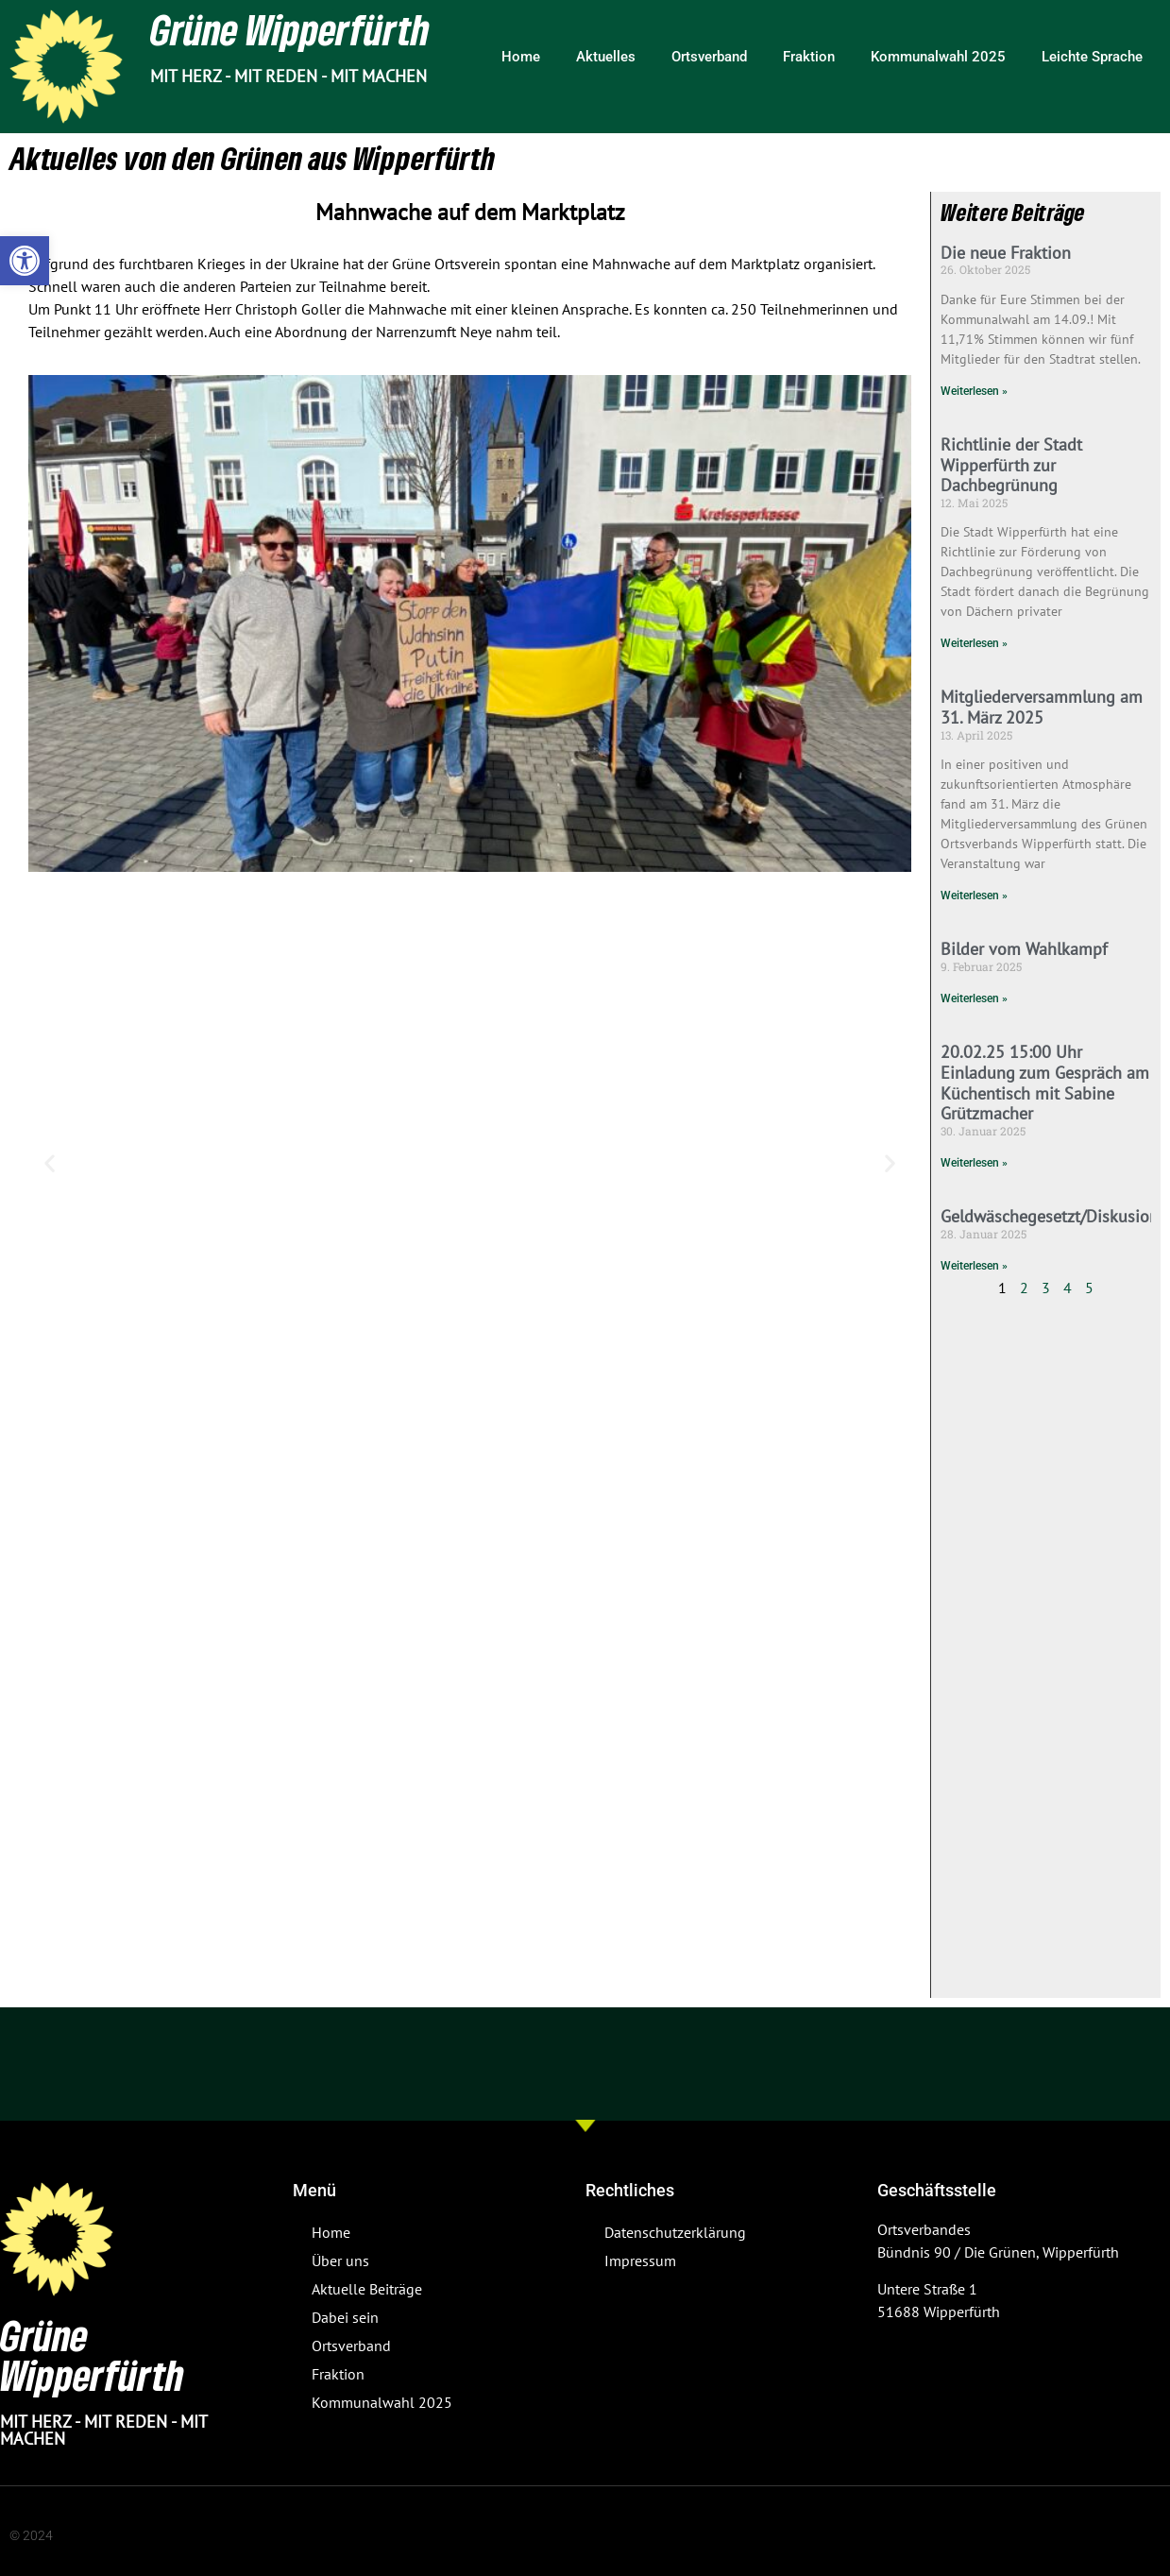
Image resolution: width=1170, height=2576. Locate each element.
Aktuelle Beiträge (367, 2288)
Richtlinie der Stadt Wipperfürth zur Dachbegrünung (1011, 465)
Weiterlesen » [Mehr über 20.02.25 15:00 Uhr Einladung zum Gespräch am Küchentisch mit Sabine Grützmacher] (974, 1162)
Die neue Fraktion (1006, 253)
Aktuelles (606, 56)
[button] (24, 260)
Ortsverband (709, 56)
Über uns (340, 2260)
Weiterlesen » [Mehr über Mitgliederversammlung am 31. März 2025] (974, 895)
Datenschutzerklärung (675, 2232)
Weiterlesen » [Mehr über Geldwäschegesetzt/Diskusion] (974, 1265)
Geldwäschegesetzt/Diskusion (1050, 1216)
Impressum (640, 2260)
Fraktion (809, 56)
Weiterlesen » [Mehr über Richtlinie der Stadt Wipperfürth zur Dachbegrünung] (974, 643)
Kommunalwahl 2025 (938, 56)
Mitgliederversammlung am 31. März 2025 (1042, 707)
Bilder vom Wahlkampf (1024, 949)
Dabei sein (345, 2317)
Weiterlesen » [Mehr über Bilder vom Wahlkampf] (974, 998)
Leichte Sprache (1092, 56)
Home (520, 56)
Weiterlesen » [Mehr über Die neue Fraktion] (974, 391)
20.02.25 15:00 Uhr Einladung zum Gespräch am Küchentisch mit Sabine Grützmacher (1045, 1082)
